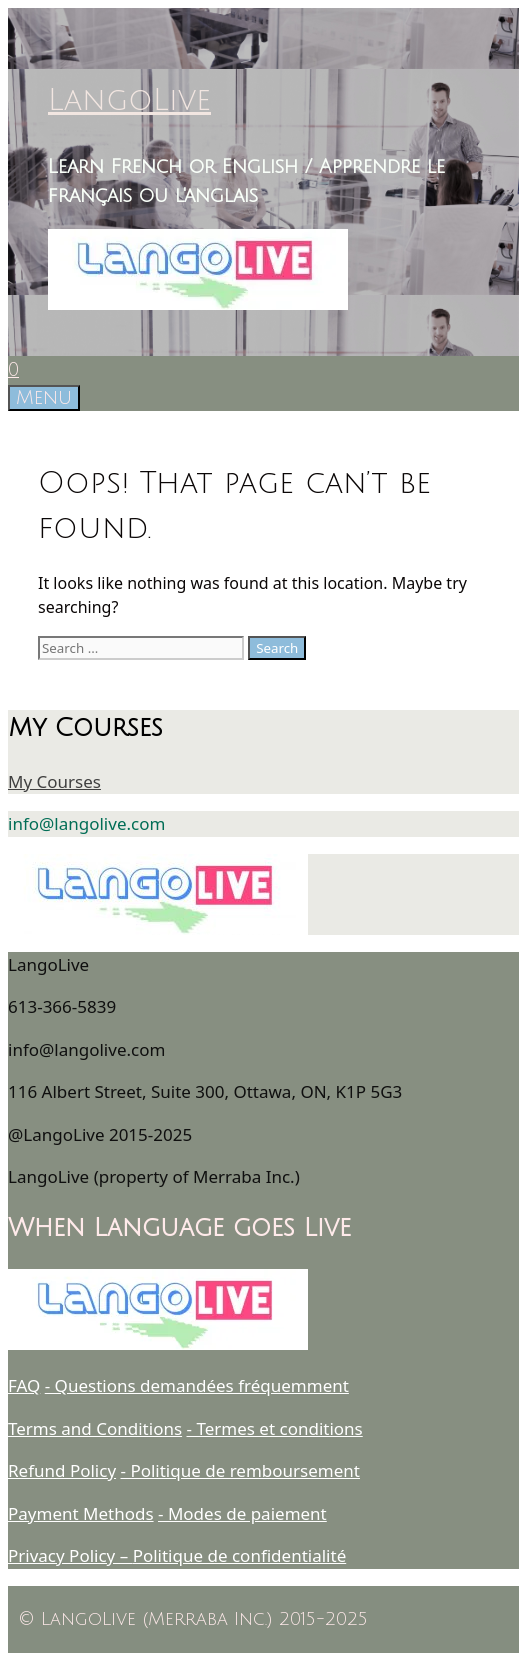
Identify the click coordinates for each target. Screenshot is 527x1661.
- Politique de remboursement (240, 1470)
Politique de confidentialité (240, 1555)
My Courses (54, 781)
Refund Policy (62, 1470)
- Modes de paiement (242, 1513)
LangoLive (129, 100)
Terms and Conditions (95, 1428)
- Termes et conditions (275, 1428)
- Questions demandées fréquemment (197, 1385)
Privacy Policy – (70, 1555)
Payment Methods (81, 1513)
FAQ (24, 1385)
